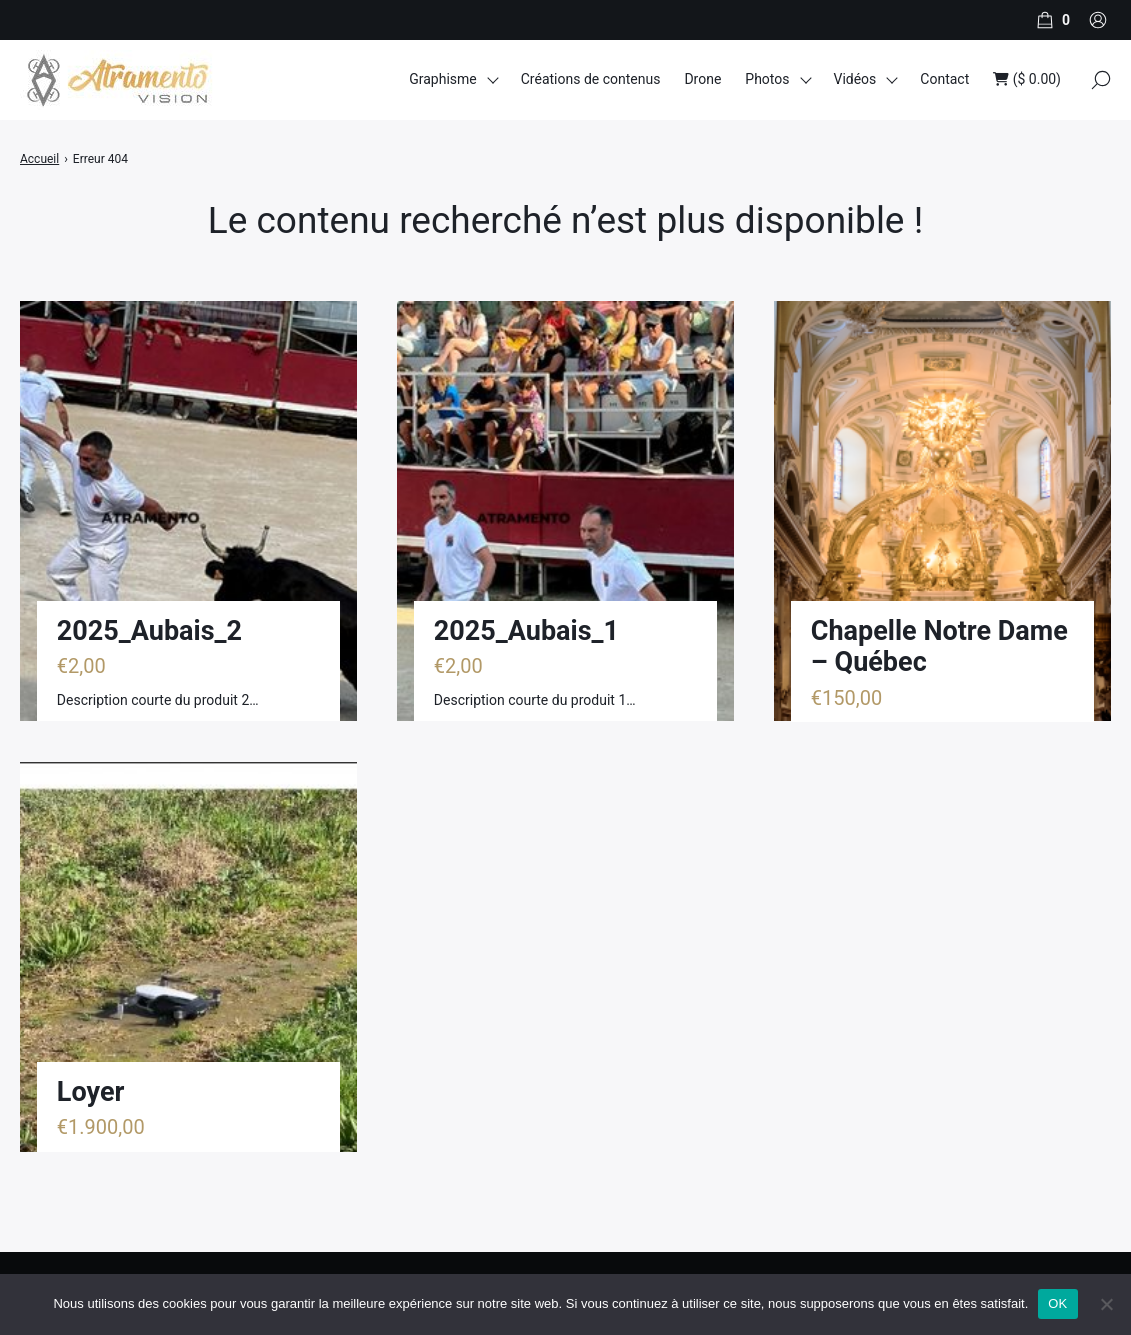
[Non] (1106, 1304)
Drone (702, 79)
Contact (944, 79)
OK (1057, 1303)
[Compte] (1098, 20)
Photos (767, 79)
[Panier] (1051, 20)
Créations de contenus (591, 79)
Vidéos (854, 79)
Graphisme (443, 79)
